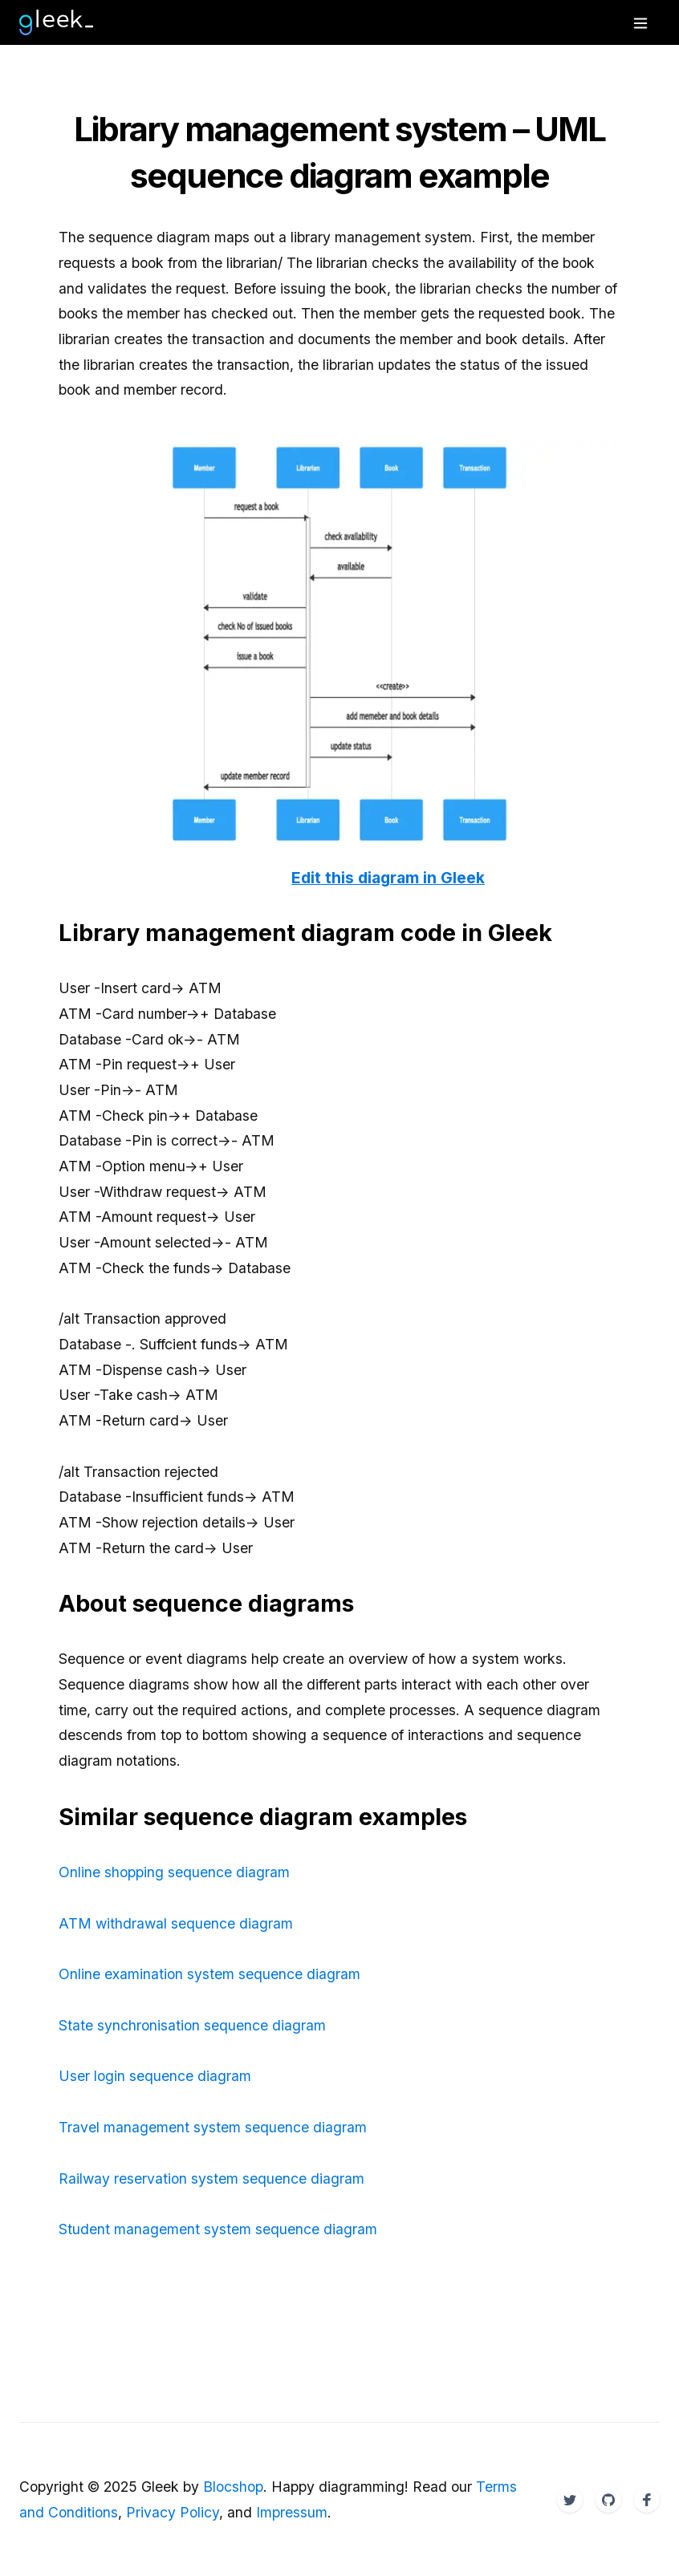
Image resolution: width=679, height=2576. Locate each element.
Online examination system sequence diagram (209, 1973)
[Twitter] (570, 2500)
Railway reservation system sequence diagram (211, 2178)
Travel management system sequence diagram (213, 2127)
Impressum (291, 2512)
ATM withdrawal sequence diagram (176, 1923)
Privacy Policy (172, 2512)
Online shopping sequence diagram (174, 1872)
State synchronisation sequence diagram (192, 2025)
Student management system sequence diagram (218, 2229)
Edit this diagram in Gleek (388, 877)
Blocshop (233, 2486)
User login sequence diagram (155, 2075)
